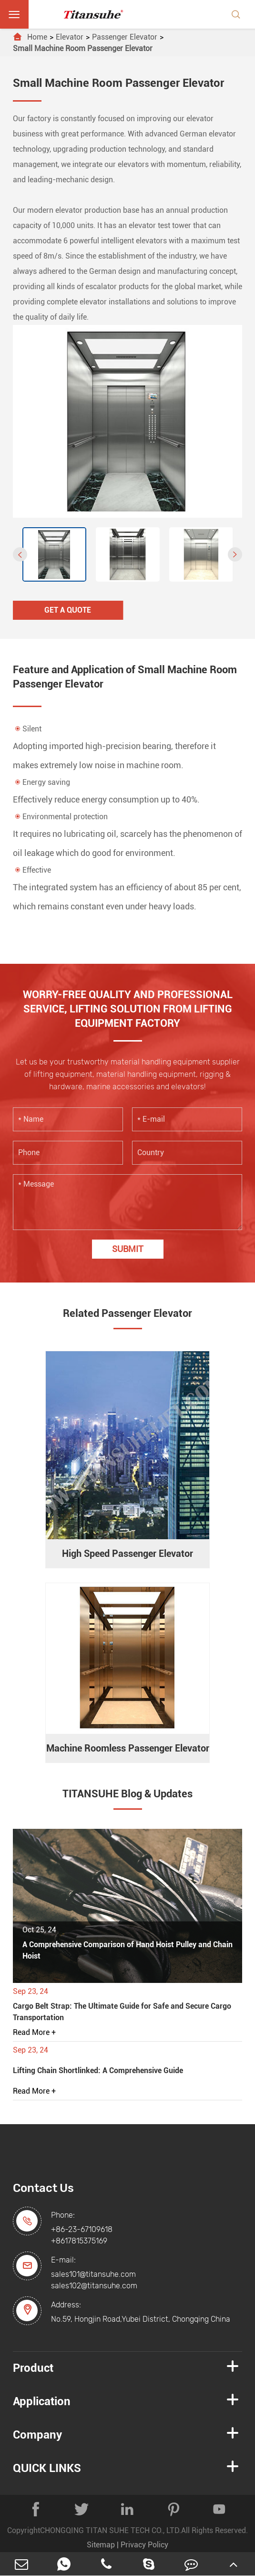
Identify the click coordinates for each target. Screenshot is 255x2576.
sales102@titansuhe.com (94, 2285)
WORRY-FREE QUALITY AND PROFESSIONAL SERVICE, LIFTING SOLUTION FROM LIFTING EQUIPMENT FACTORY (128, 1009)
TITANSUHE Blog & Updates (127, 1794)
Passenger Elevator (124, 37)
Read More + (34, 2032)
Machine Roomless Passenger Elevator (127, 1748)
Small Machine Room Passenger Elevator (83, 48)
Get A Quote (67, 610)
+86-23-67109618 (81, 2229)
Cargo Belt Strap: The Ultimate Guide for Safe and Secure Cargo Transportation (122, 2012)
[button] (20, 554)
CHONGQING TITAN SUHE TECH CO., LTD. (110, 2530)
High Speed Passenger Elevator (127, 1553)
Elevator (69, 37)
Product (33, 2368)
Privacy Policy (144, 2544)
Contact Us (43, 2188)
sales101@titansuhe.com (93, 2274)
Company (37, 2434)
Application (42, 2401)
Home (37, 37)
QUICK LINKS (47, 2468)
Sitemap (101, 2544)
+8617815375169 (79, 2240)
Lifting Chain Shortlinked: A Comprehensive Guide (98, 2070)
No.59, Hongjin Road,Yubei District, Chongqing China (140, 2319)
